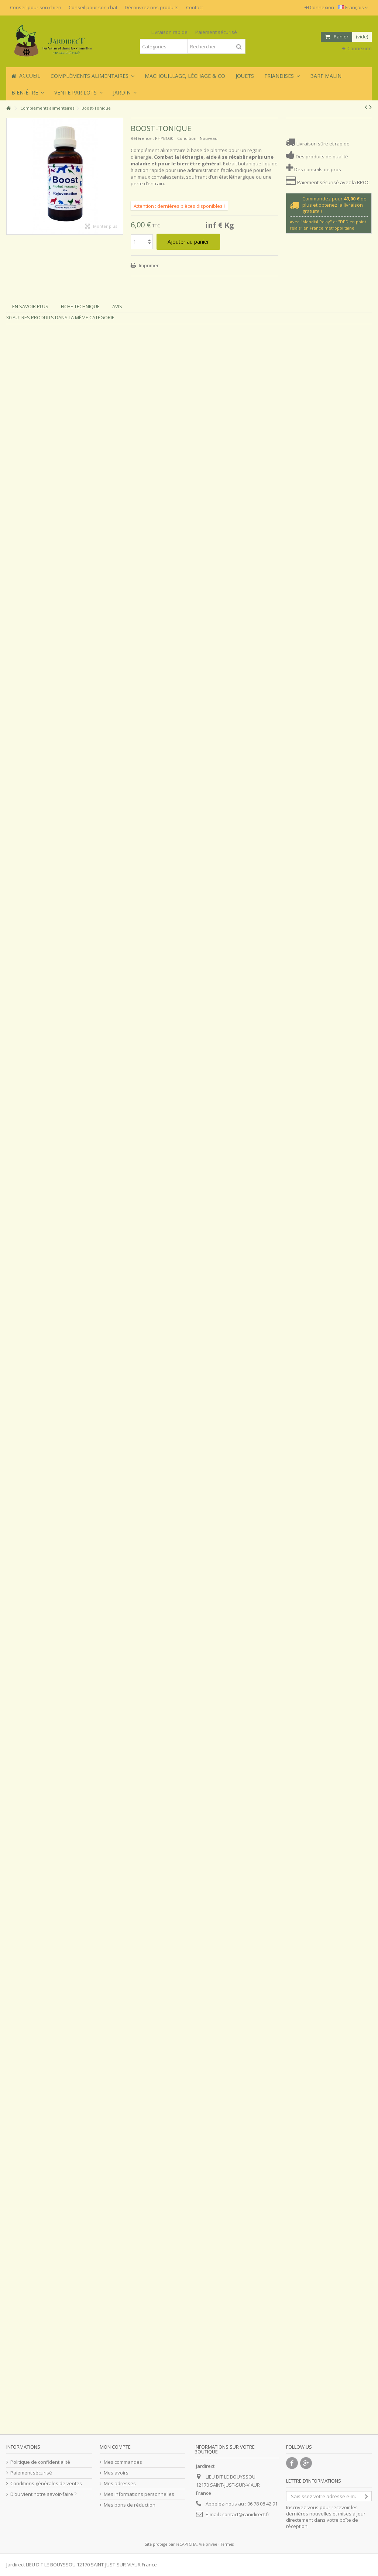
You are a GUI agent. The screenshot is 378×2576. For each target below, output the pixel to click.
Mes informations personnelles (139, 2494)
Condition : (188, 138)
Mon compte (115, 2446)
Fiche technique (80, 306)
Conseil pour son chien (35, 7)
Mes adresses (120, 2483)
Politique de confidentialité (40, 2462)
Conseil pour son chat (93, 7)
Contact (194, 7)
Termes (227, 2544)
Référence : (142, 138)
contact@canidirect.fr (245, 2514)
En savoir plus (30, 306)
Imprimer (148, 265)
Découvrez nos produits (152, 7)
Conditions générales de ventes (46, 2483)
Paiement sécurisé (31, 2473)
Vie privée (208, 2544)
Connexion (319, 7)
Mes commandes (123, 2462)
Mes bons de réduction (129, 2505)
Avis (117, 306)
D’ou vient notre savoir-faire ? (43, 2494)
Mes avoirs (116, 2473)
